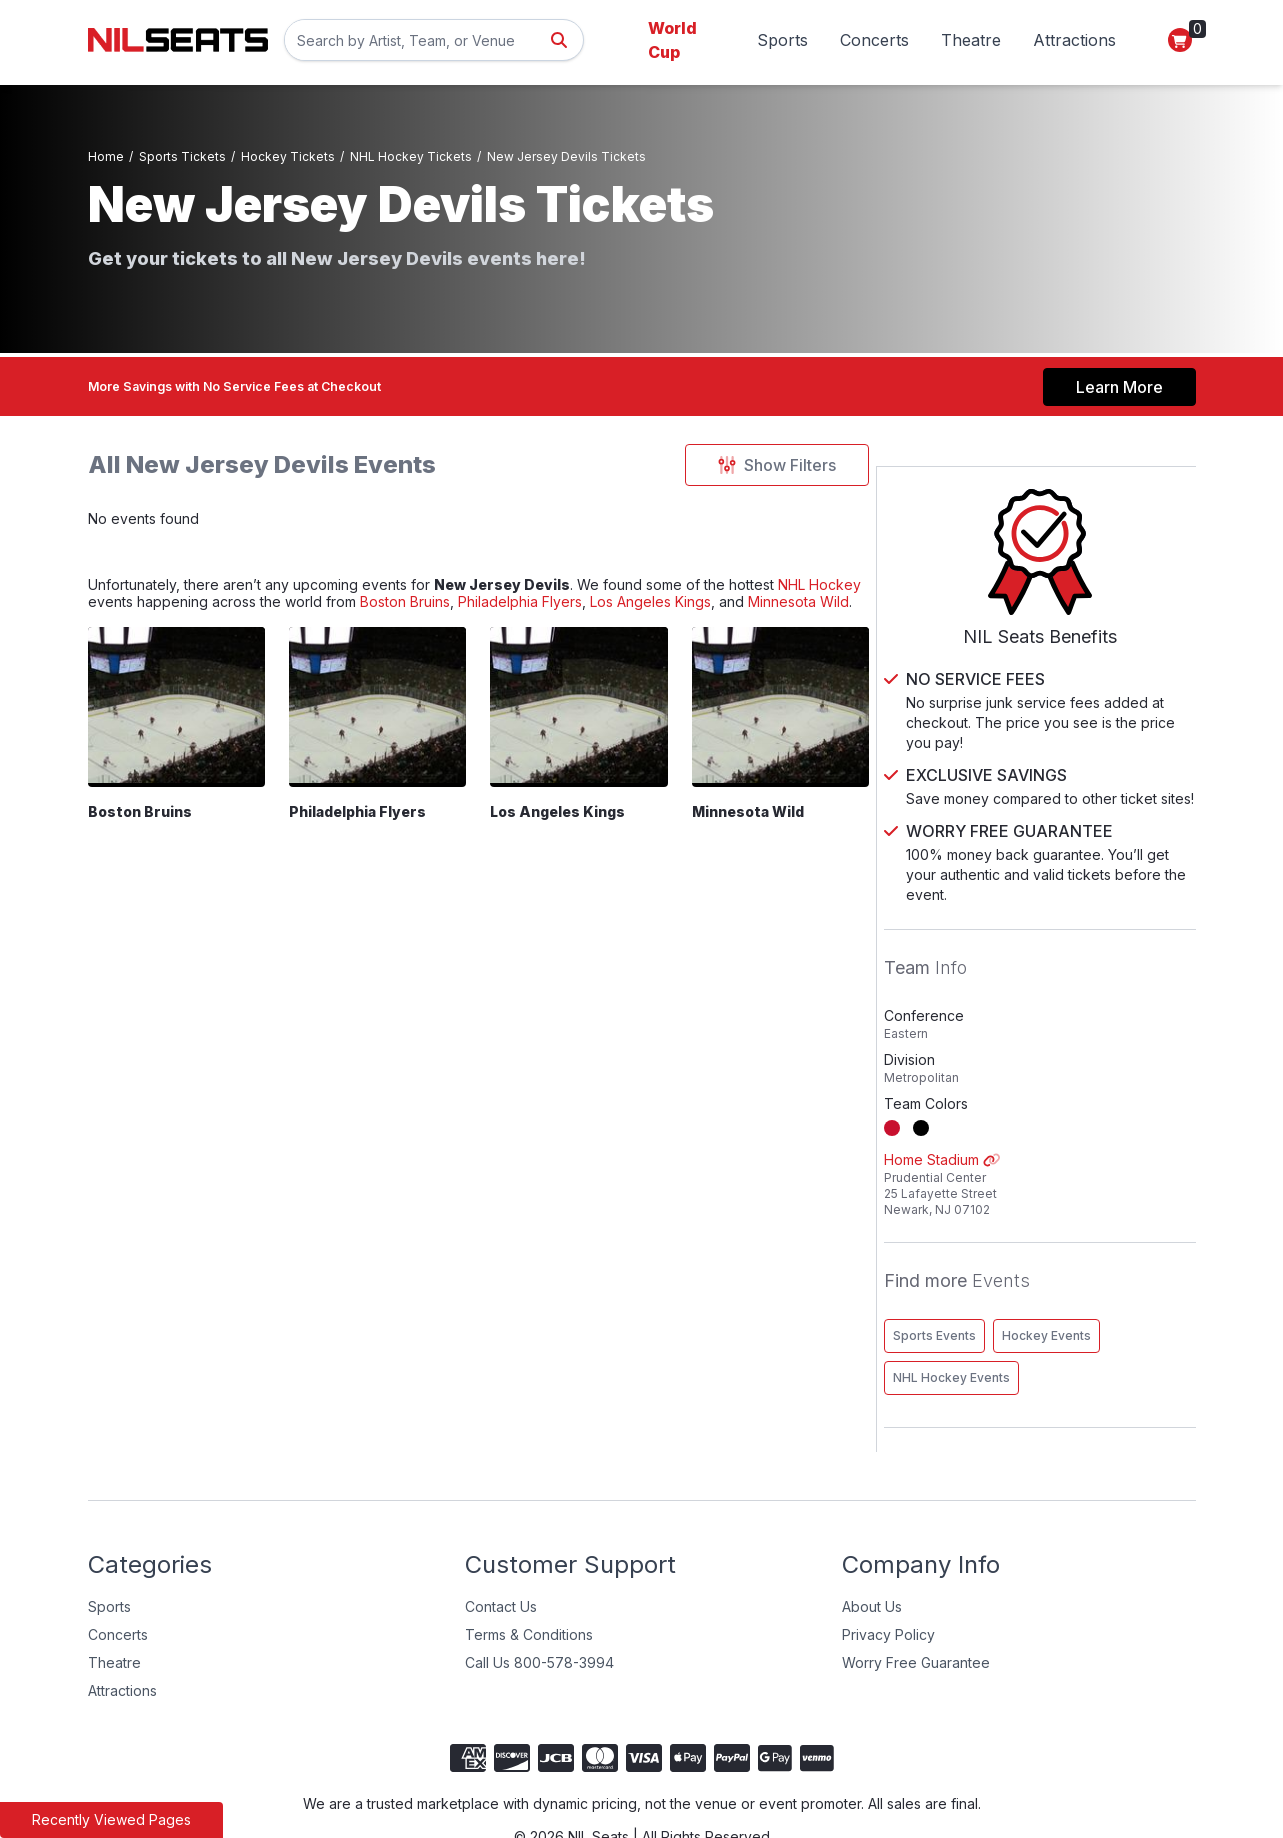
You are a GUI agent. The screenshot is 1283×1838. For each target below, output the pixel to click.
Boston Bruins (561, 616)
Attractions (1074, 40)
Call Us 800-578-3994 (539, 1609)
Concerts (874, 40)
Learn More (1119, 379)
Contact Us (501, 1553)
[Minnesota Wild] (793, 748)
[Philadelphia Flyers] (383, 748)
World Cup (672, 40)
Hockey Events (1111, 1282)
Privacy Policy (888, 1581)
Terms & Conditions (529, 1581)
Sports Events (999, 1282)
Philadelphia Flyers (696, 616)
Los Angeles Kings (574, 856)
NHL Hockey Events (1016, 1324)
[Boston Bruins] (178, 748)
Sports (782, 40)
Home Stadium (1072, 1131)
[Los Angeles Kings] (588, 748)
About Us (872, 1553)
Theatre (971, 40)
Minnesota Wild (230, 640)
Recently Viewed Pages (111, 1819)
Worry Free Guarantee (916, 1609)
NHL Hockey (137, 616)
